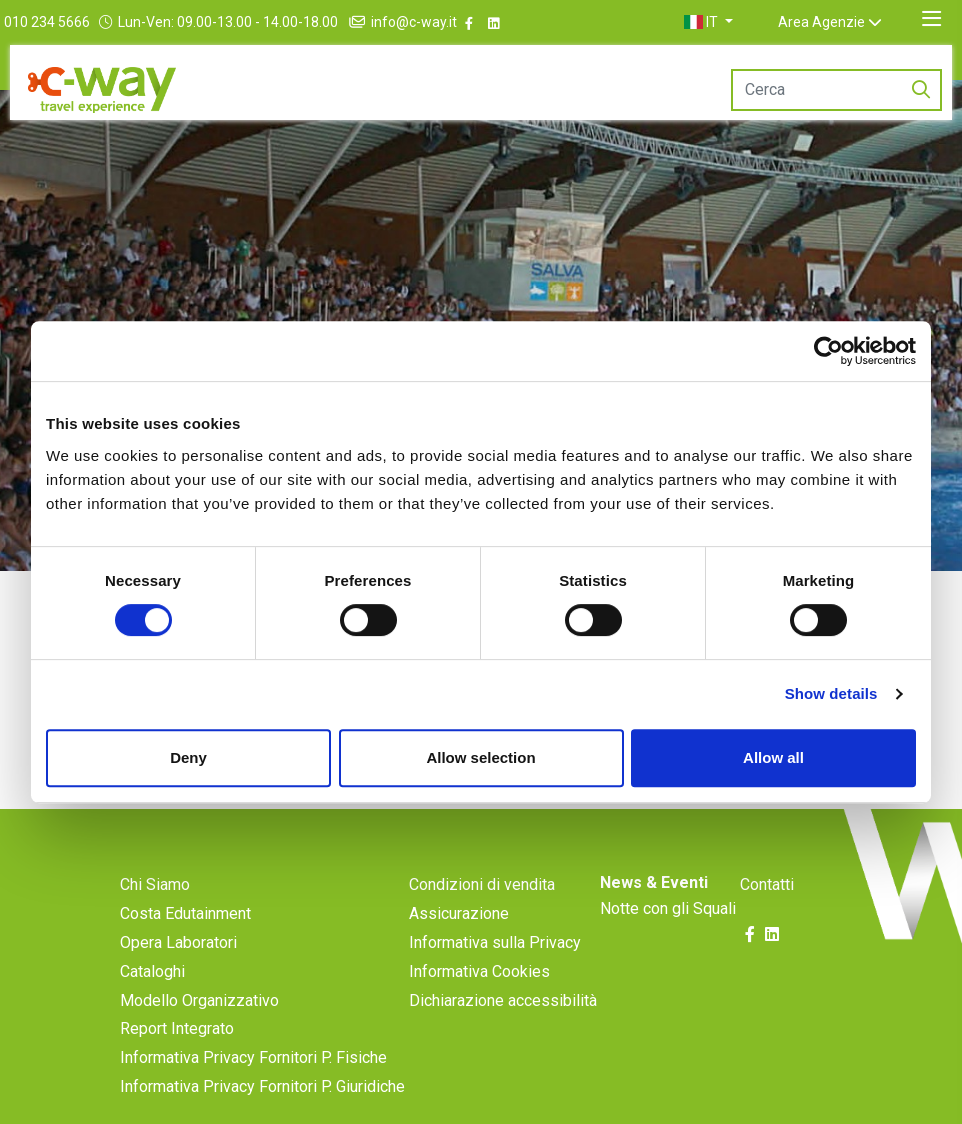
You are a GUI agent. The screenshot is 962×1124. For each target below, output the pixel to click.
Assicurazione (459, 913)
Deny (188, 757)
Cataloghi (152, 971)
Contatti (767, 884)
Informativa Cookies (479, 971)
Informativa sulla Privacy (495, 942)
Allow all (773, 757)
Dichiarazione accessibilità (503, 1000)
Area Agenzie (845, 22)
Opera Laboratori (178, 942)
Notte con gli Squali (668, 908)
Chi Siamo (155, 884)
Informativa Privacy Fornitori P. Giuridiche (262, 1086)
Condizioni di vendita (482, 884)
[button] (733, 22)
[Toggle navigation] (931, 19)
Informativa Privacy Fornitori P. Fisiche (253, 1057)
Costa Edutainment (185, 913)
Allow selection (480, 757)
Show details (831, 693)
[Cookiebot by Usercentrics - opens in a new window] (828, 351)
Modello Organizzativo (199, 1000)
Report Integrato (177, 1028)
